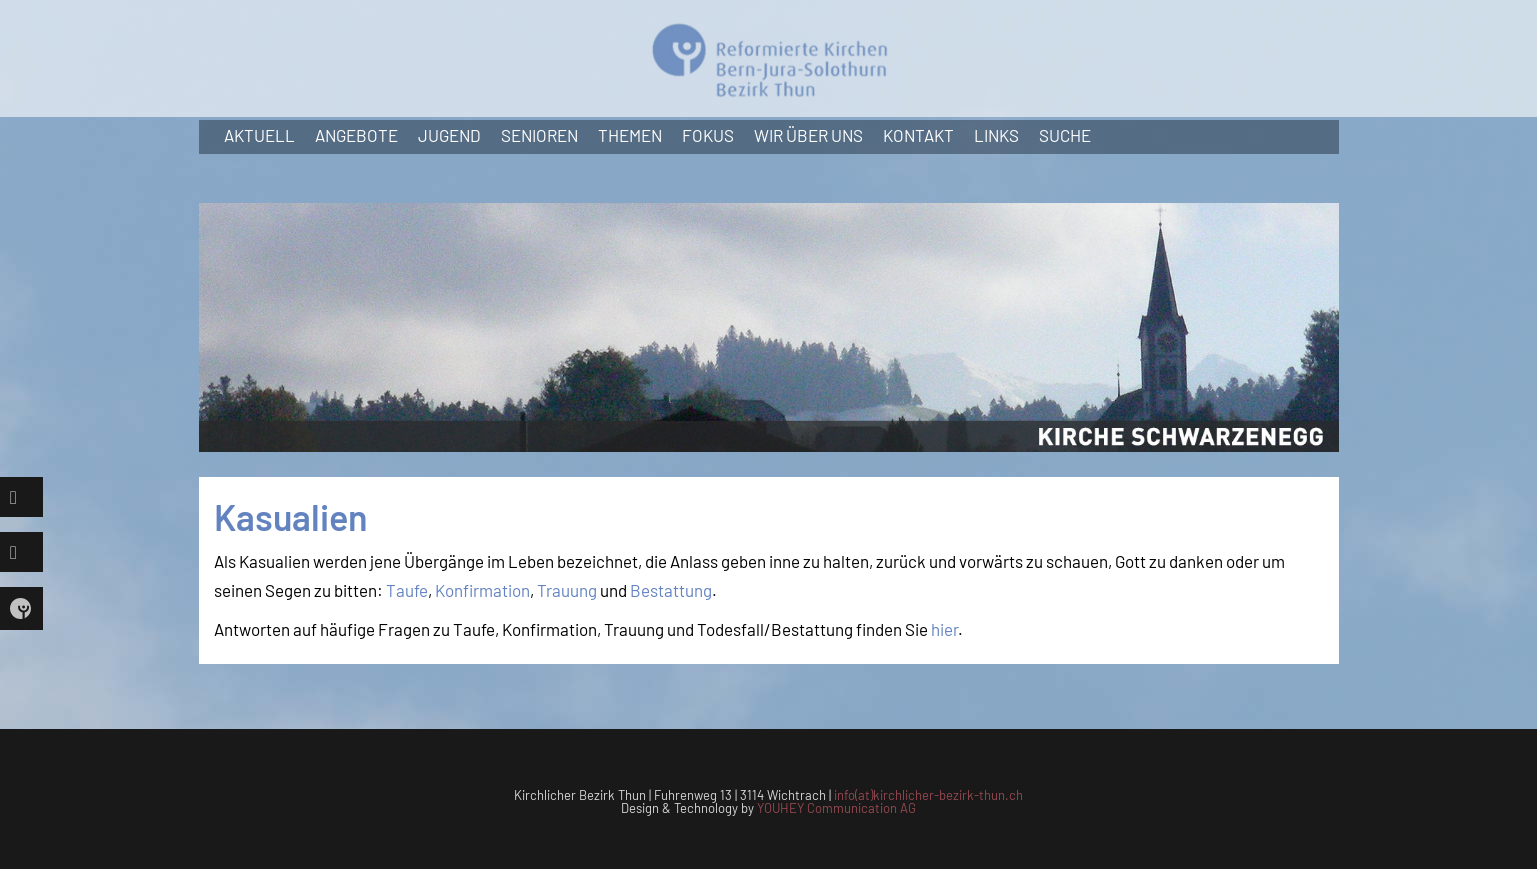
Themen (630, 135)
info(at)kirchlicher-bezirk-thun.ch (928, 795)
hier (944, 629)
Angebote (356, 135)
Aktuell (259, 135)
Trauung (567, 590)
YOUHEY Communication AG (836, 808)
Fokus (708, 135)
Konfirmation (482, 590)
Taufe (407, 590)
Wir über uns (808, 135)
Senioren (539, 135)
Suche (1065, 135)
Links (996, 135)
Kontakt (918, 135)
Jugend (449, 135)
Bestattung (671, 590)
